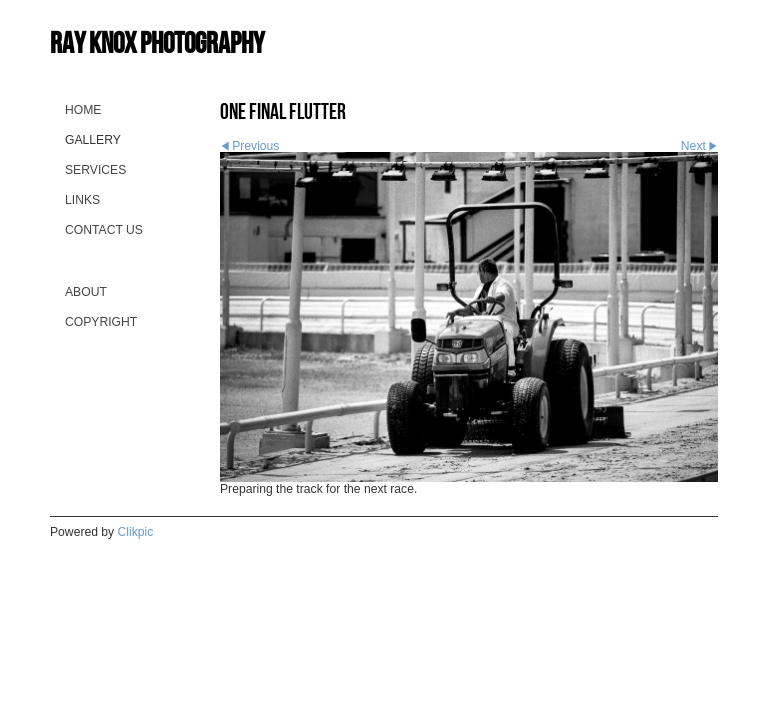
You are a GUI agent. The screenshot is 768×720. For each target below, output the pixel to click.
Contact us (104, 230)
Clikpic (136, 532)
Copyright (101, 322)
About (86, 292)
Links (82, 200)
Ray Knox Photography (157, 42)
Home (83, 110)
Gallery (93, 140)
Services (95, 170)
